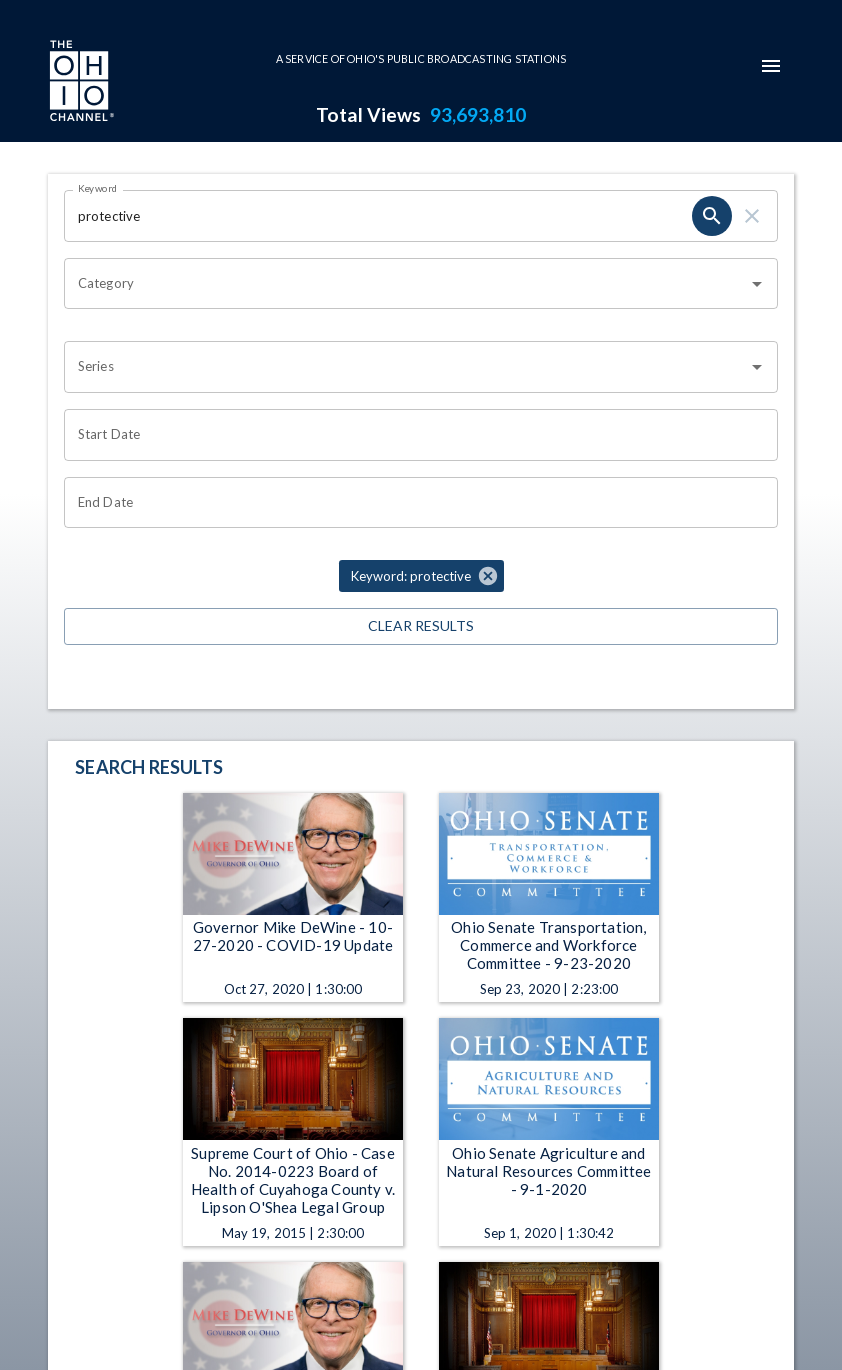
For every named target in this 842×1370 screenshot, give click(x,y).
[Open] (757, 284)
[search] (712, 216)
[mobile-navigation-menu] (771, 66)
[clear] (752, 216)
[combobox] (406, 284)
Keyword (98, 188)
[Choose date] (414, 435)
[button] (421, 576)
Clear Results (421, 626)
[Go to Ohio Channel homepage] (80, 83)
